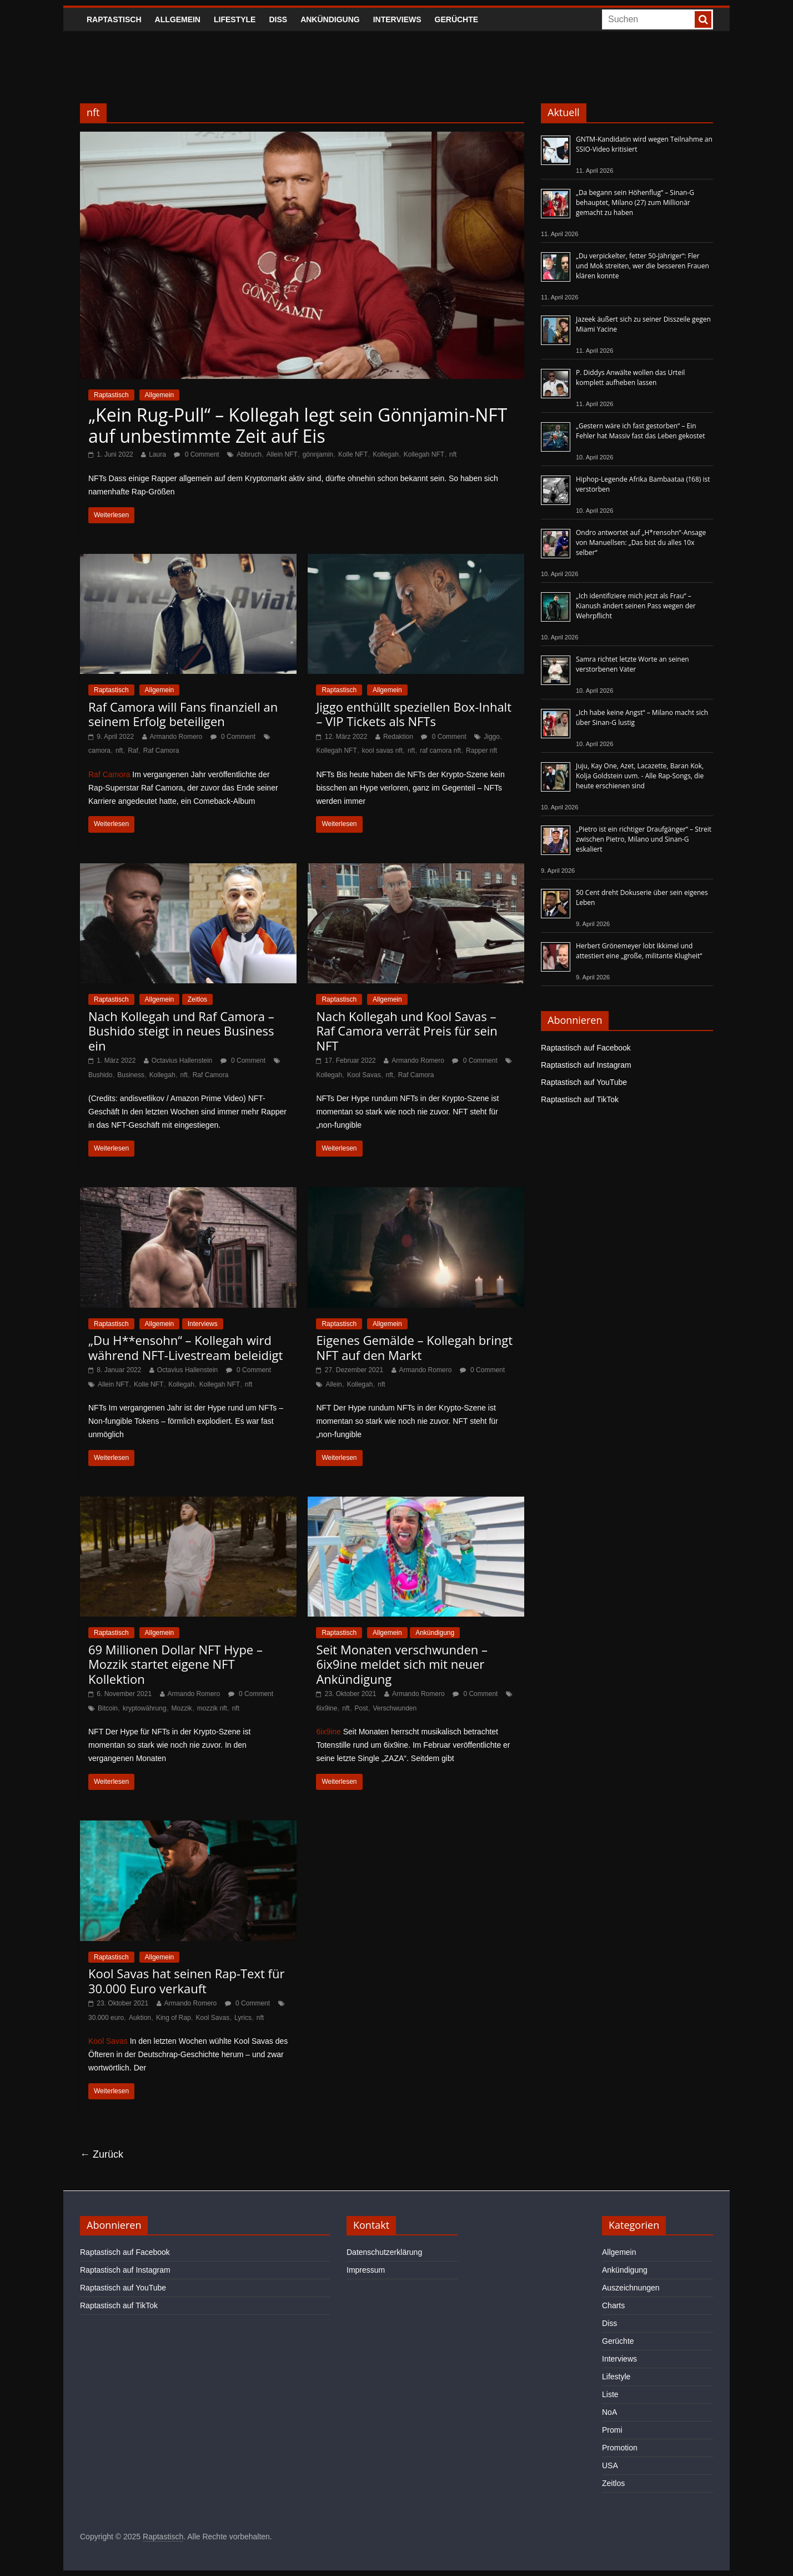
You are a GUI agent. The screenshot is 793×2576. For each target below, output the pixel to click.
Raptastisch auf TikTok (580, 1099)
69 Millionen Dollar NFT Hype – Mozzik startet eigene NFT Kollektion (175, 1664)
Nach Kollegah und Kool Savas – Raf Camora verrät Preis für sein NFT (406, 1031)
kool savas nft (382, 750)
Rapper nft (481, 750)
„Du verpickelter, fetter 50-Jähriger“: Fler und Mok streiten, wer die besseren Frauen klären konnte (642, 266)
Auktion (140, 2018)
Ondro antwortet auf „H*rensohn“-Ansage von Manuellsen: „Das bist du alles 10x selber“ (641, 542)
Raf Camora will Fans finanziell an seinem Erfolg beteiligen (183, 713)
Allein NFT (282, 454)
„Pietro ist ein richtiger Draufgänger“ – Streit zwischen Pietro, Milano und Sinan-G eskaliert (643, 839)
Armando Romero (176, 737)
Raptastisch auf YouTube (584, 1082)
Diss (278, 19)
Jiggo (492, 737)
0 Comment (196, 454)
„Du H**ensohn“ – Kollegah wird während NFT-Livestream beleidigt (185, 1347)
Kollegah (386, 454)
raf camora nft (440, 750)
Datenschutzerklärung (384, 2252)
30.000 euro (106, 2018)
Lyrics (243, 2018)
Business (130, 1075)
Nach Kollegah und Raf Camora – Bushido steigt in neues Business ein (181, 1031)
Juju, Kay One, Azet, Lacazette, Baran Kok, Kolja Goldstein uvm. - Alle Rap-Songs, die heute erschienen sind (640, 776)
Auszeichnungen (631, 2287)
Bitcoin (108, 1708)
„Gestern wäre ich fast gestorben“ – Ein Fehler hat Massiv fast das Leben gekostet (640, 431)
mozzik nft (212, 1708)
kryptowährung (145, 1708)
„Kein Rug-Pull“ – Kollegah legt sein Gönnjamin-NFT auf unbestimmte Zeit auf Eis (297, 425)
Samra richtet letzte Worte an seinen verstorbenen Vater (632, 664)
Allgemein (177, 19)
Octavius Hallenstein (182, 1060)
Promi (612, 2429)
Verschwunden (394, 1708)
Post (361, 1708)
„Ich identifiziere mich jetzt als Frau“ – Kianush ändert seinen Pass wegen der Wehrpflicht (636, 606)
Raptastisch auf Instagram (586, 1065)
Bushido (100, 1075)
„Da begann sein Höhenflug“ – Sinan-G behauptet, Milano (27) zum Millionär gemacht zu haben (635, 202)
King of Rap (173, 2018)
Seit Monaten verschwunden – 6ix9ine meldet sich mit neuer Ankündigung (402, 1664)
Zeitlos (197, 999)
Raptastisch (114, 19)
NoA (609, 2412)
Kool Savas (364, 1075)
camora (99, 750)
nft (452, 454)
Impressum (366, 2269)
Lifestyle (234, 19)
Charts (613, 2305)
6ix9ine (326, 1708)
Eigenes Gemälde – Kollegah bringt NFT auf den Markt (414, 1347)
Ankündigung (330, 19)
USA (610, 2465)
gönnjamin (318, 454)
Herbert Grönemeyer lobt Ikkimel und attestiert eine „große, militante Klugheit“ (639, 951)
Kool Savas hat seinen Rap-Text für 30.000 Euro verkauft (186, 1980)
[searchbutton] (703, 19)
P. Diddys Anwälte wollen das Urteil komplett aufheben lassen (630, 377)
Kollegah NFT (424, 454)
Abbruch (249, 454)
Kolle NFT (353, 454)
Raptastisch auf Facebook (586, 1047)
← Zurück (101, 2154)
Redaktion (398, 737)
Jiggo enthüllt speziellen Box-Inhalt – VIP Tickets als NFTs (413, 713)
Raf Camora (161, 750)
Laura (157, 454)
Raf (133, 750)
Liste (610, 2394)
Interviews (397, 19)
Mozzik (182, 1708)
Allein (333, 1384)
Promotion (620, 2447)
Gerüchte (457, 19)
